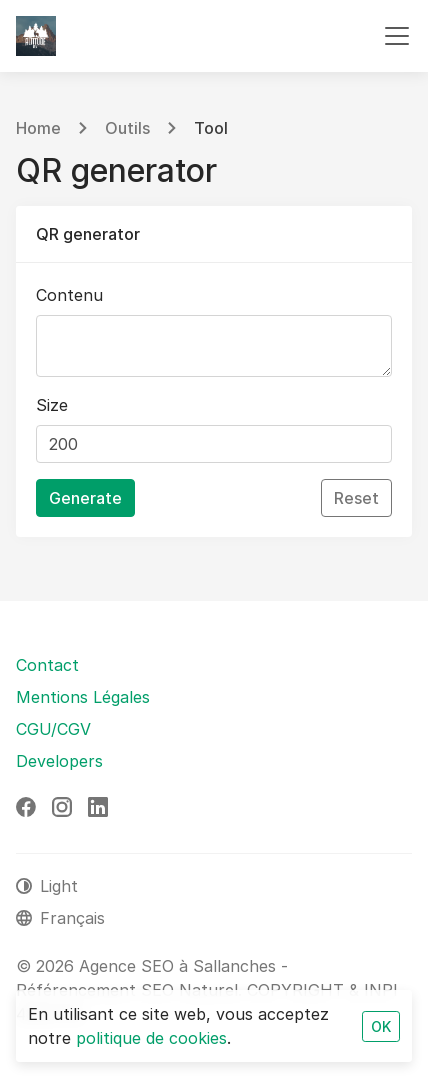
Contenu (69, 295)
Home (38, 128)
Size (52, 405)
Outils (127, 128)
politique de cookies (151, 1038)
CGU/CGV (53, 729)
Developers (59, 761)
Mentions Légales (83, 697)
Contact (47, 665)
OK (381, 1026)
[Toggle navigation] (397, 36)
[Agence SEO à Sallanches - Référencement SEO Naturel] (36, 36)
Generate (85, 498)
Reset (356, 498)
